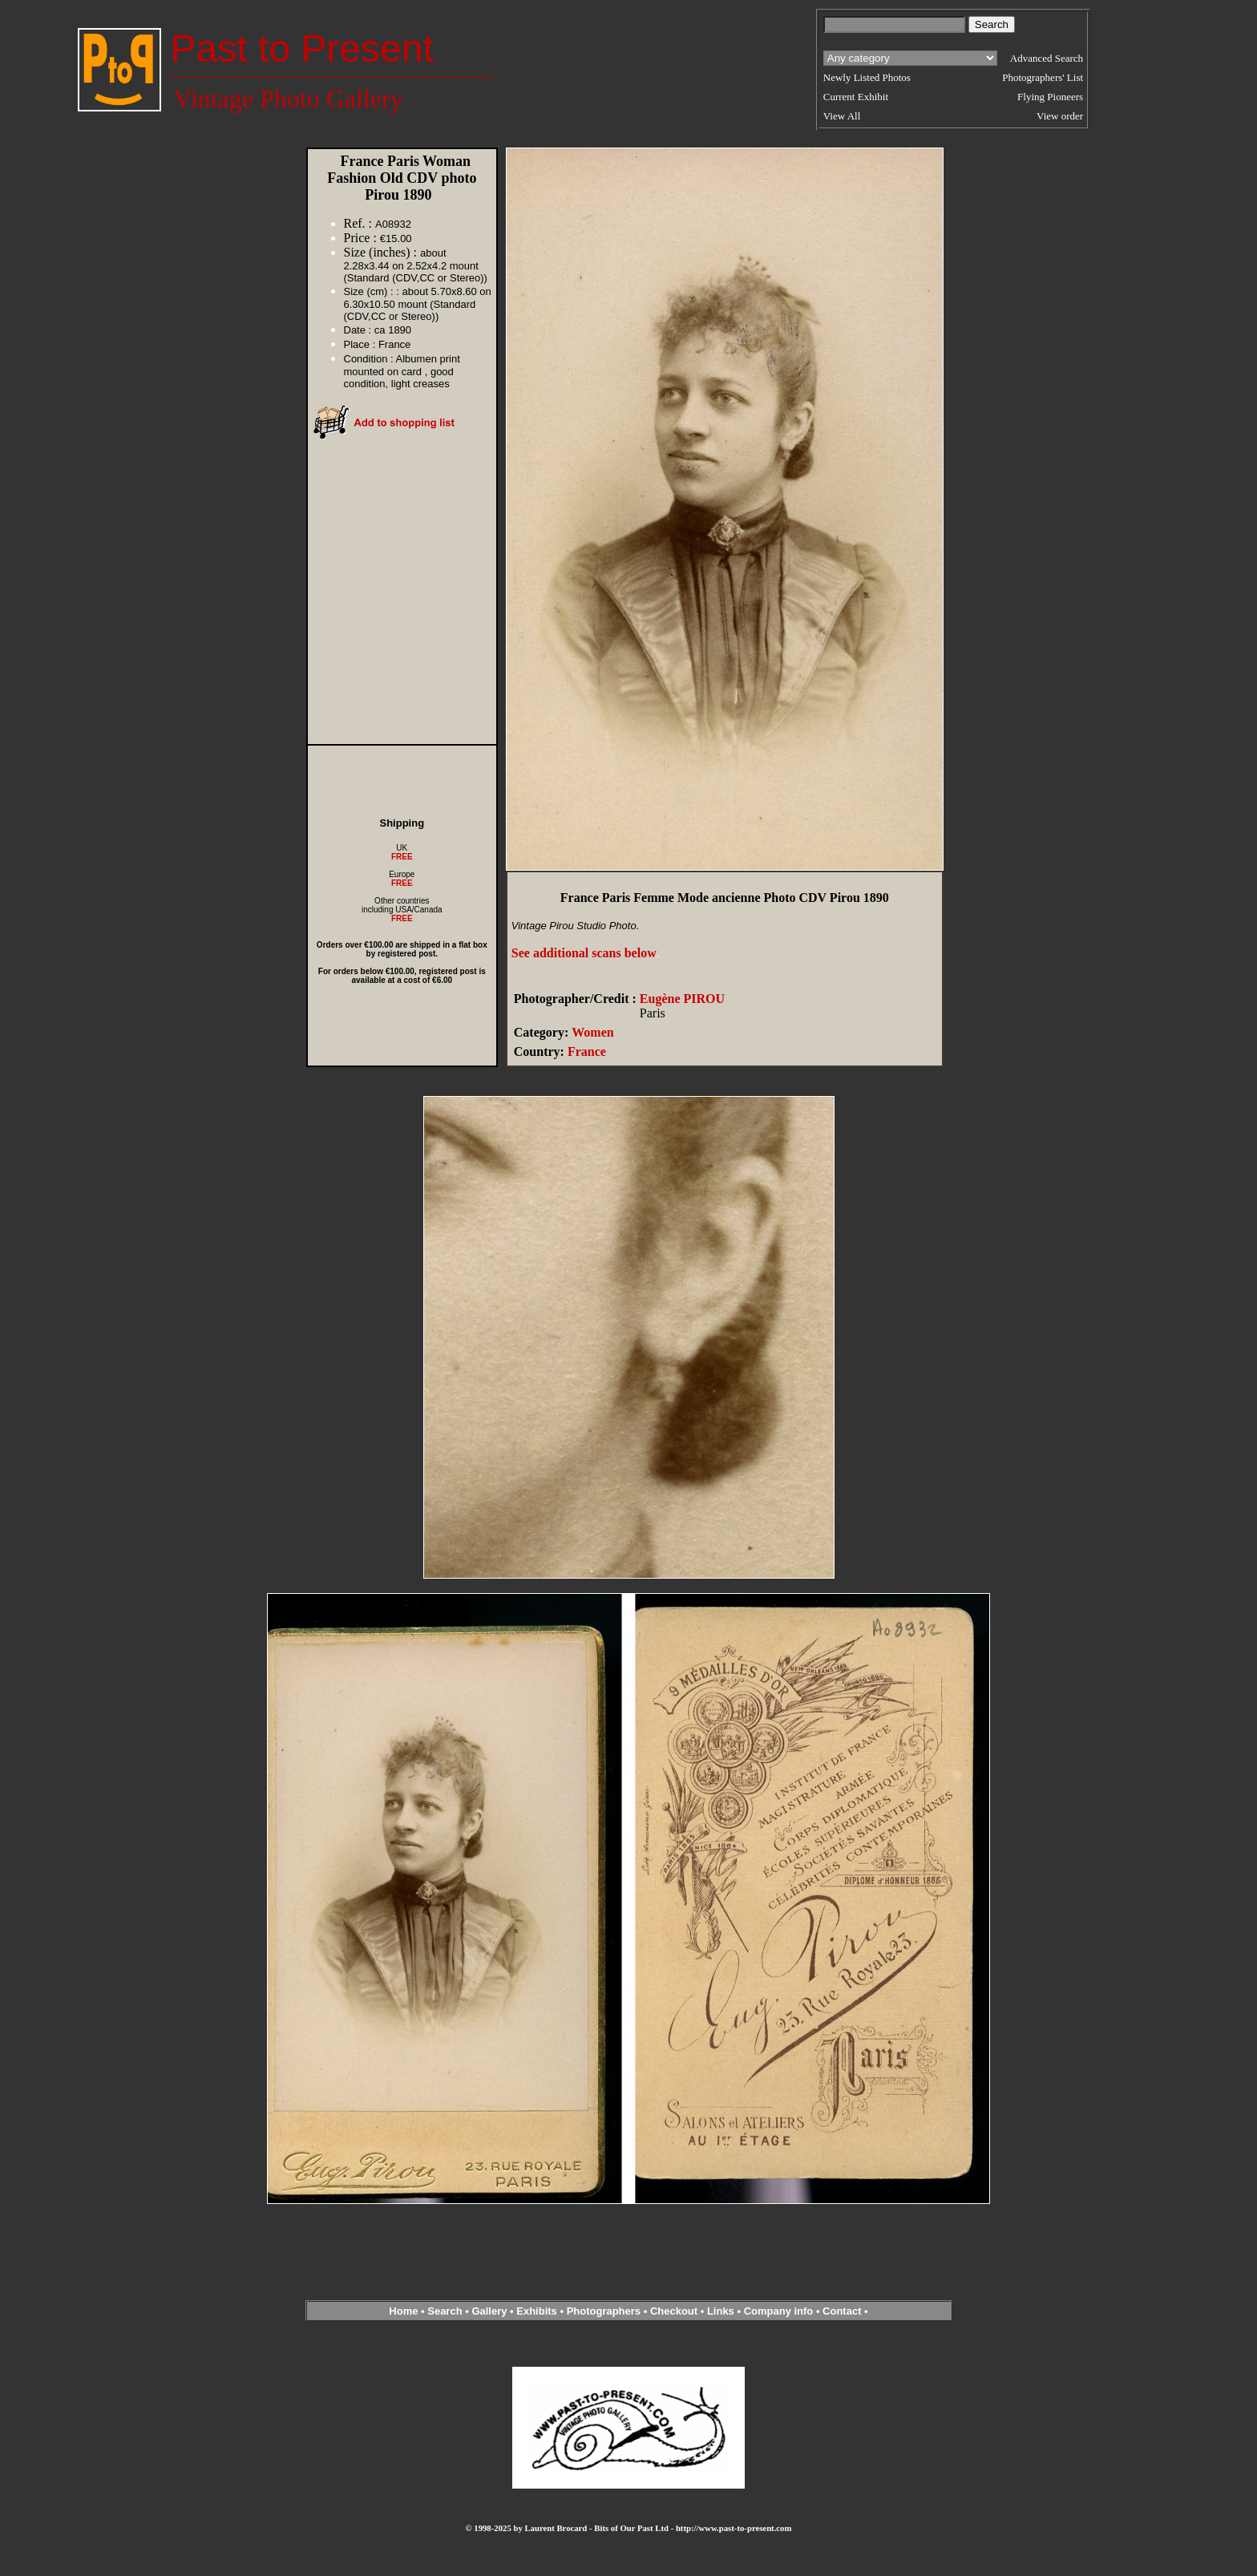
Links (720, 2311)
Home (403, 2311)
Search (444, 2311)
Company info (780, 2311)
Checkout (673, 2311)
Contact (842, 2311)
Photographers (604, 2311)
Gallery (489, 2311)
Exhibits (536, 2311)
